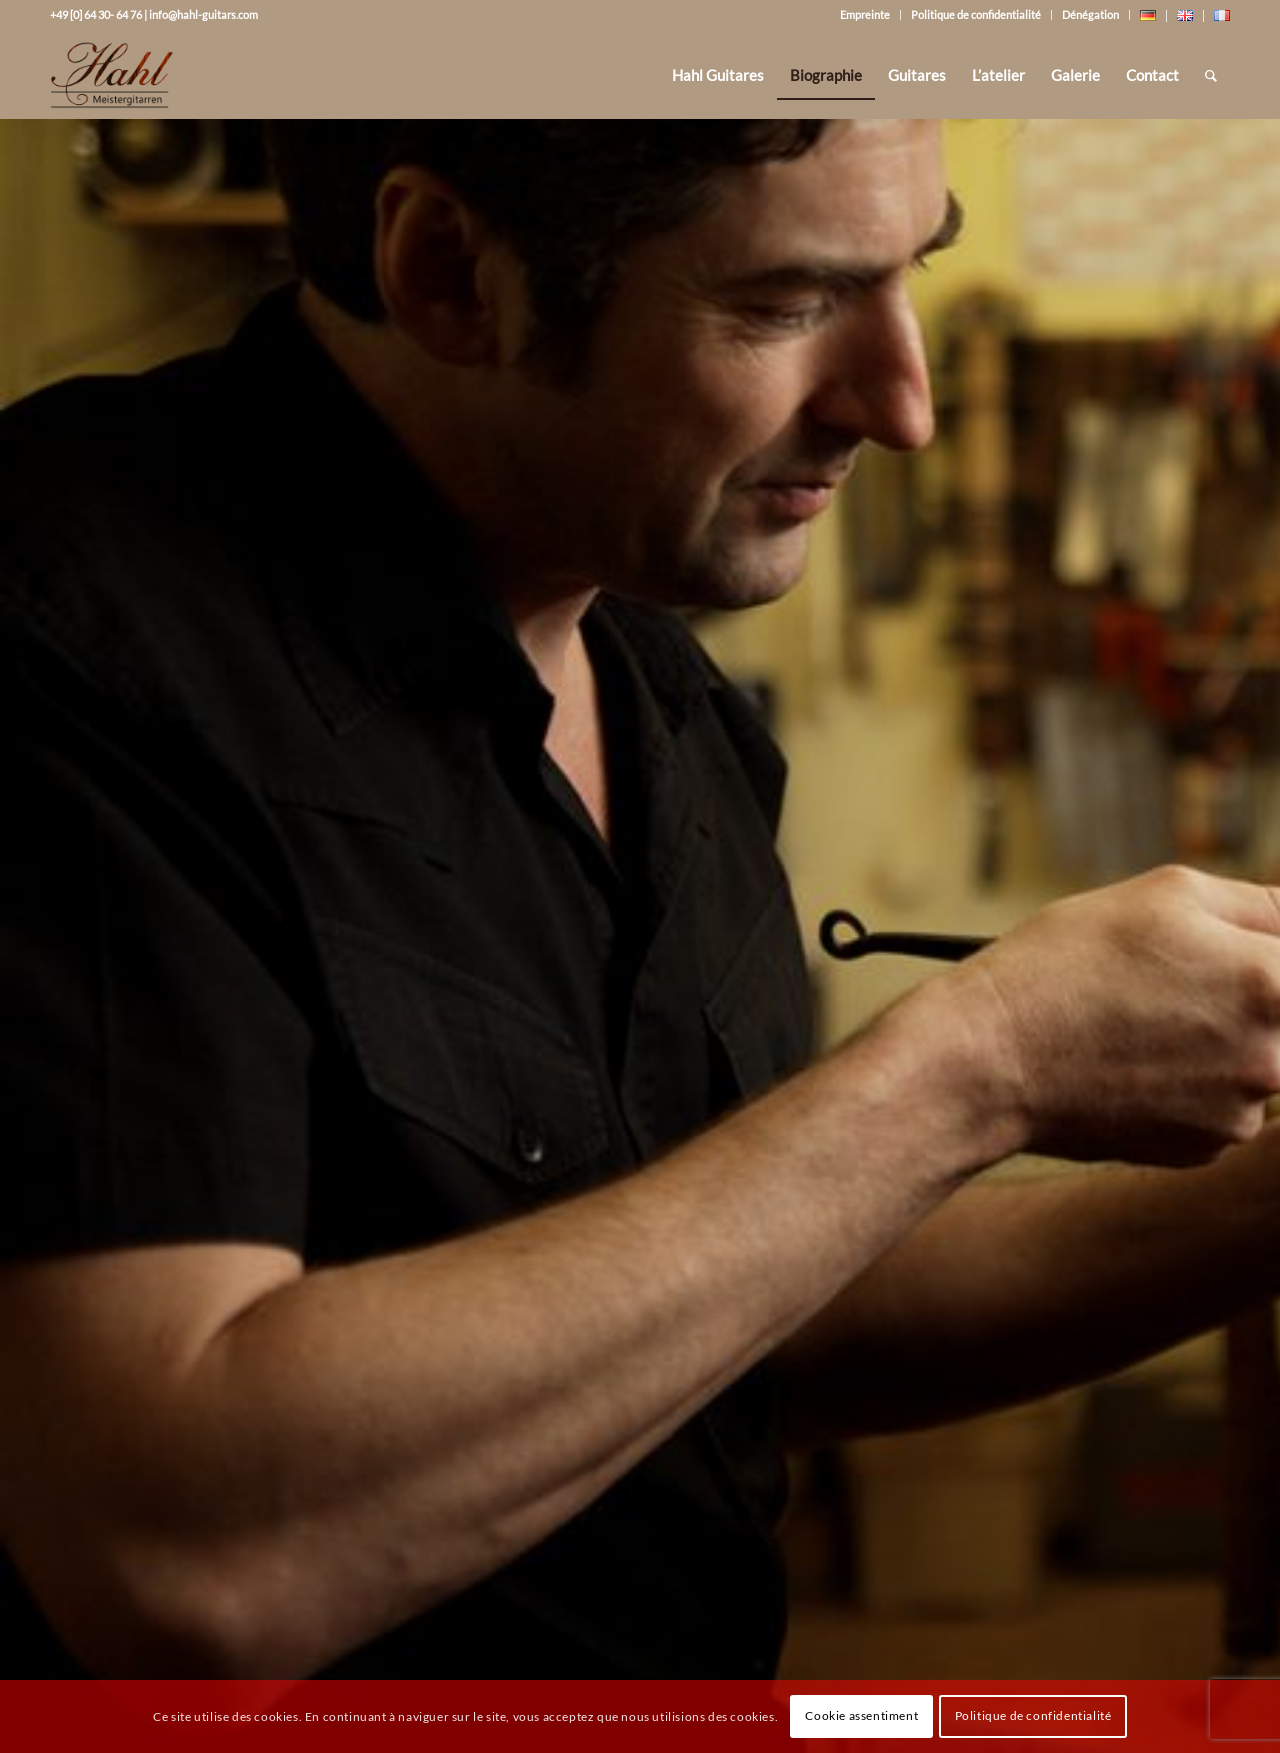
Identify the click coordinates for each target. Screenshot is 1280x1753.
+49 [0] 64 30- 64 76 (96, 14)
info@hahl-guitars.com (203, 14)
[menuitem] (718, 75)
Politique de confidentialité (976, 14)
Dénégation (1090, 14)
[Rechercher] (1211, 75)
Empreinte (865, 14)
